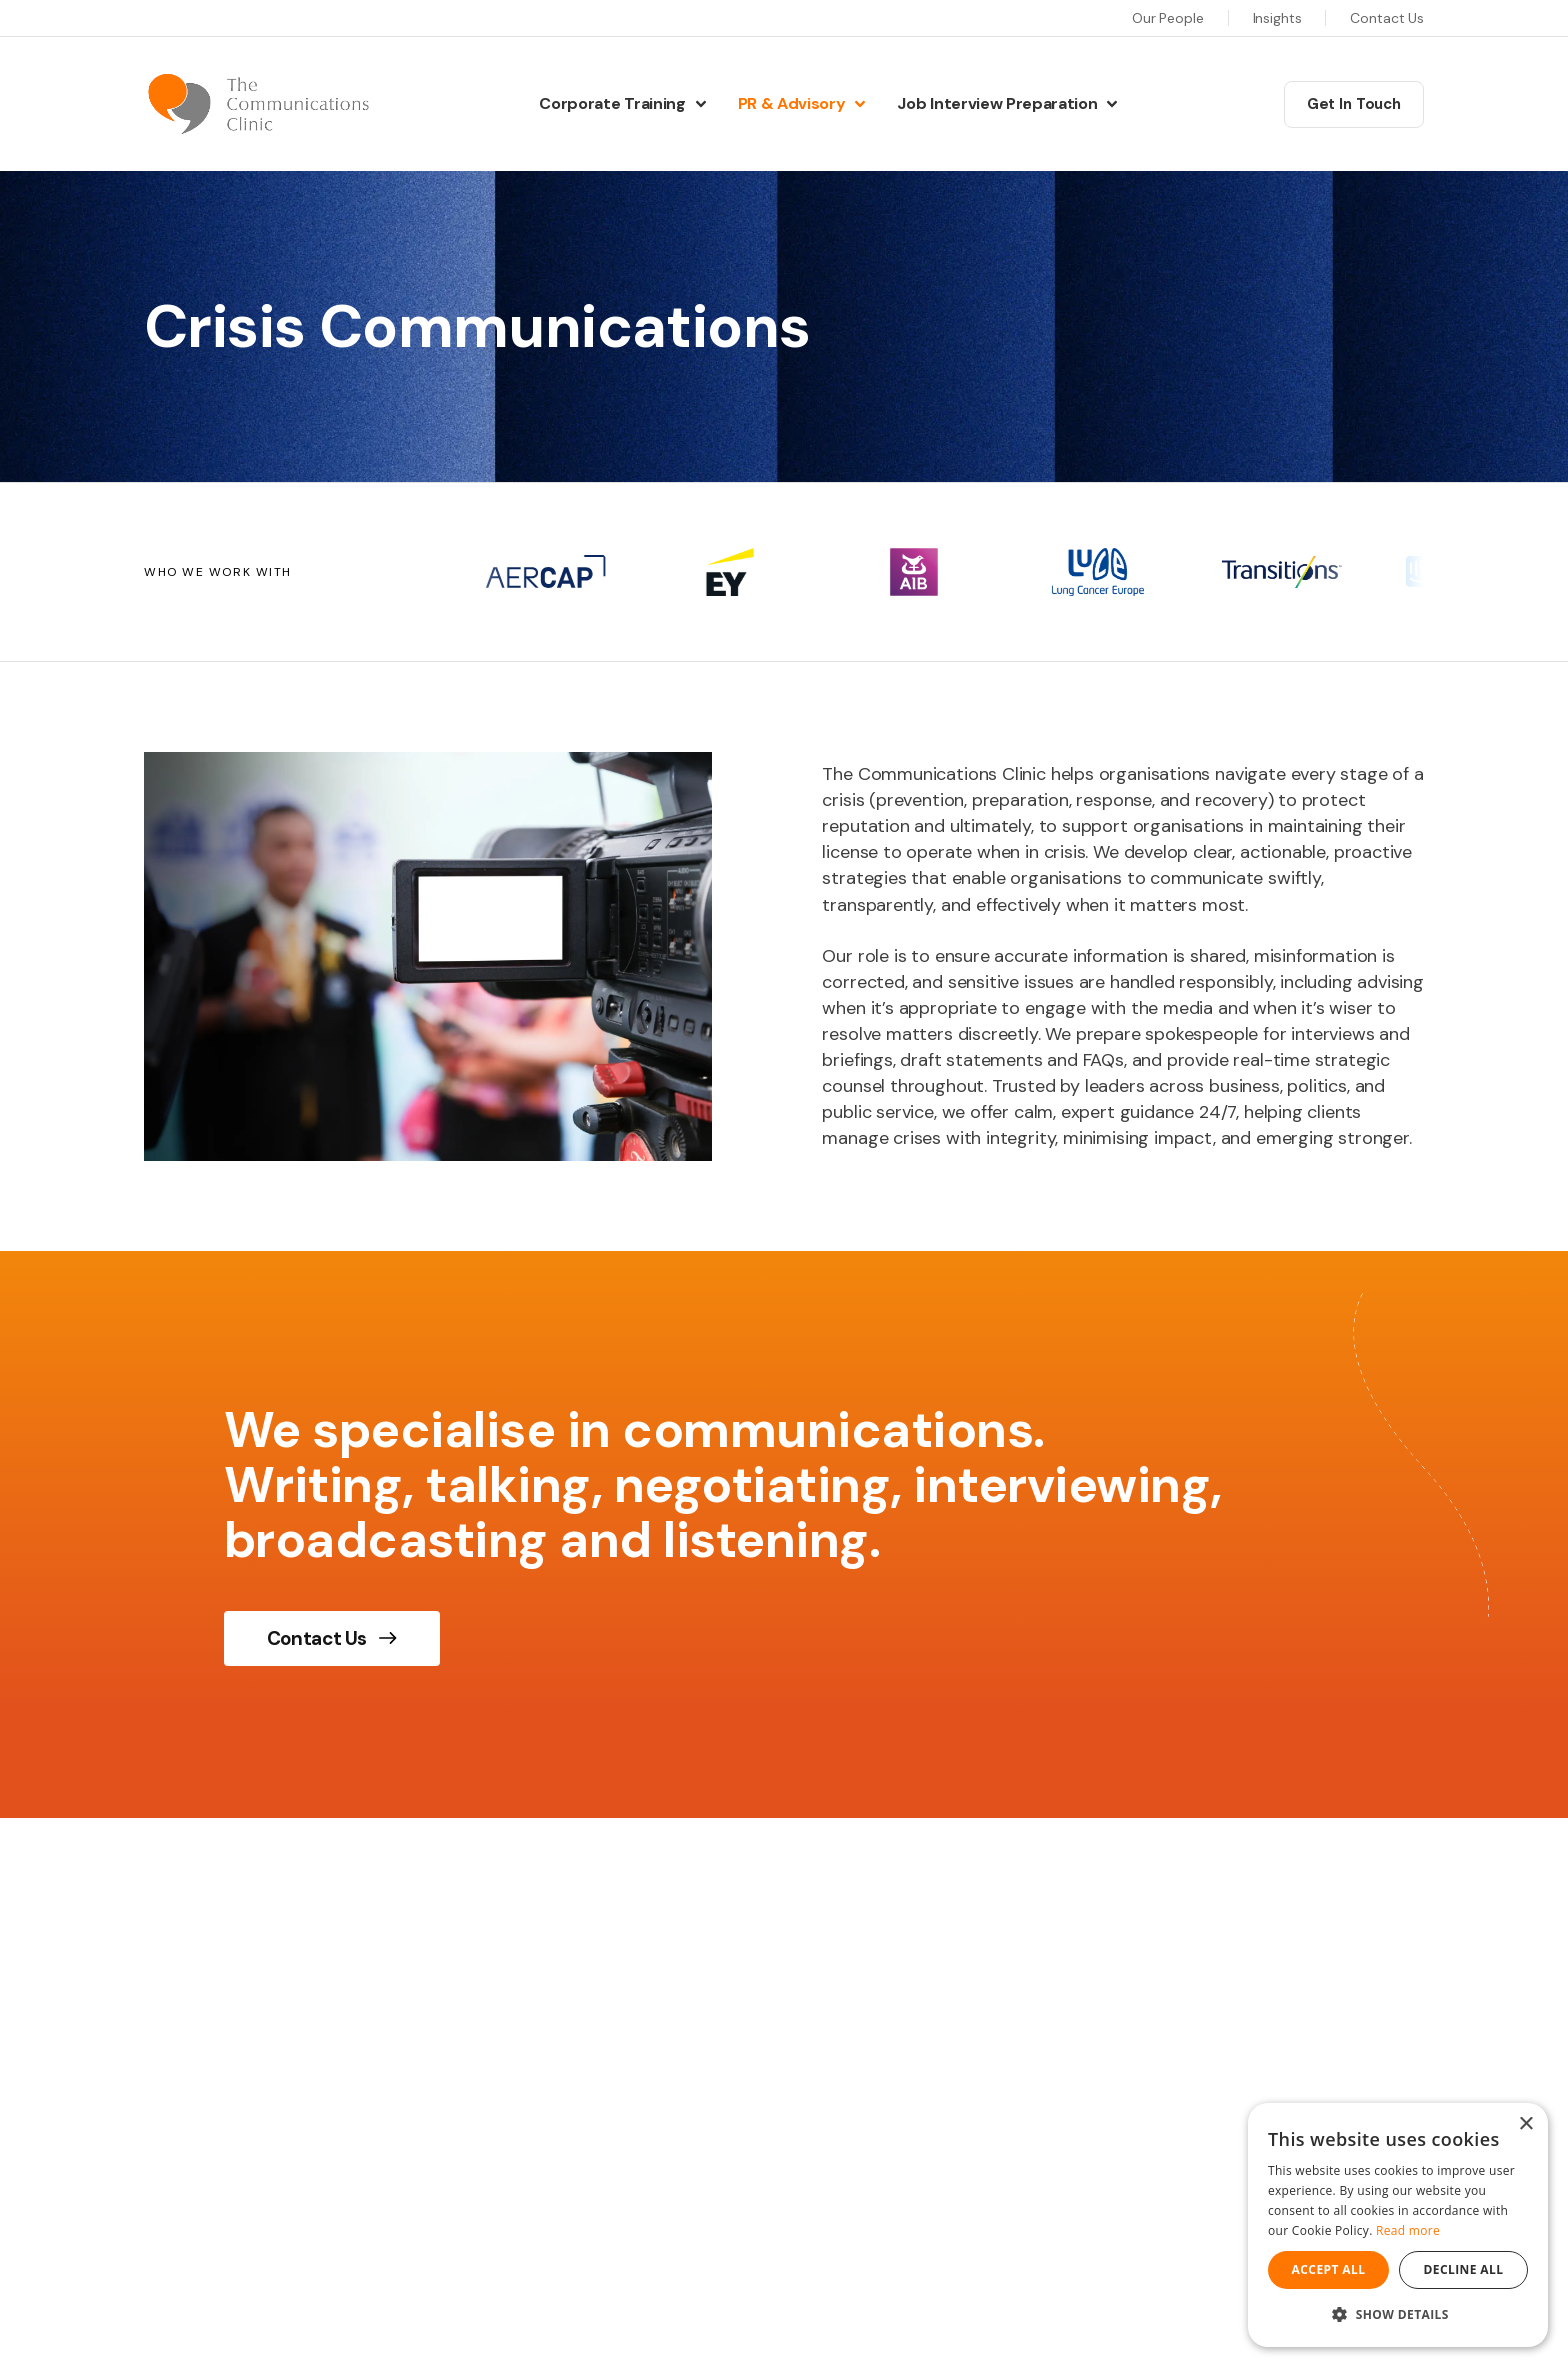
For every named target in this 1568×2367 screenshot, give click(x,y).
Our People (1168, 18)
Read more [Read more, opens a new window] (1408, 2230)
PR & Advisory (792, 103)
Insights (1277, 18)
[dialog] (1398, 2225)
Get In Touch (1354, 104)
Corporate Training (612, 103)
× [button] (1525, 2124)
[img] (428, 956)
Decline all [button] (1464, 2269)
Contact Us (1387, 18)
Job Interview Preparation (997, 103)
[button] (1398, 2314)
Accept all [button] (1329, 2269)
